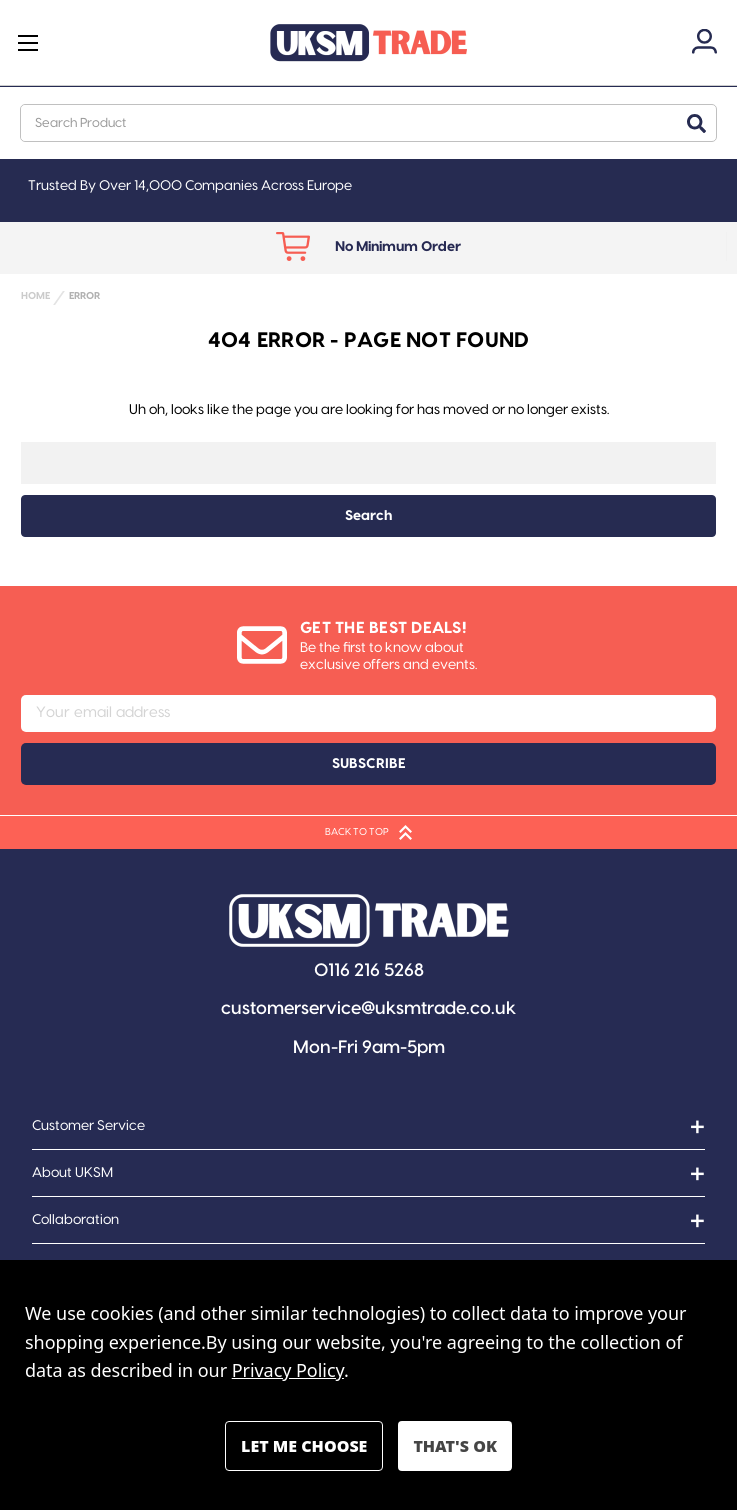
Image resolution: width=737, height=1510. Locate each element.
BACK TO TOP (368, 832)
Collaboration (75, 1220)
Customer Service (88, 1126)
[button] (369, 920)
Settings (304, 1446)
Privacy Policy (288, 1370)
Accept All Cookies (454, 1446)
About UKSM (72, 1173)
